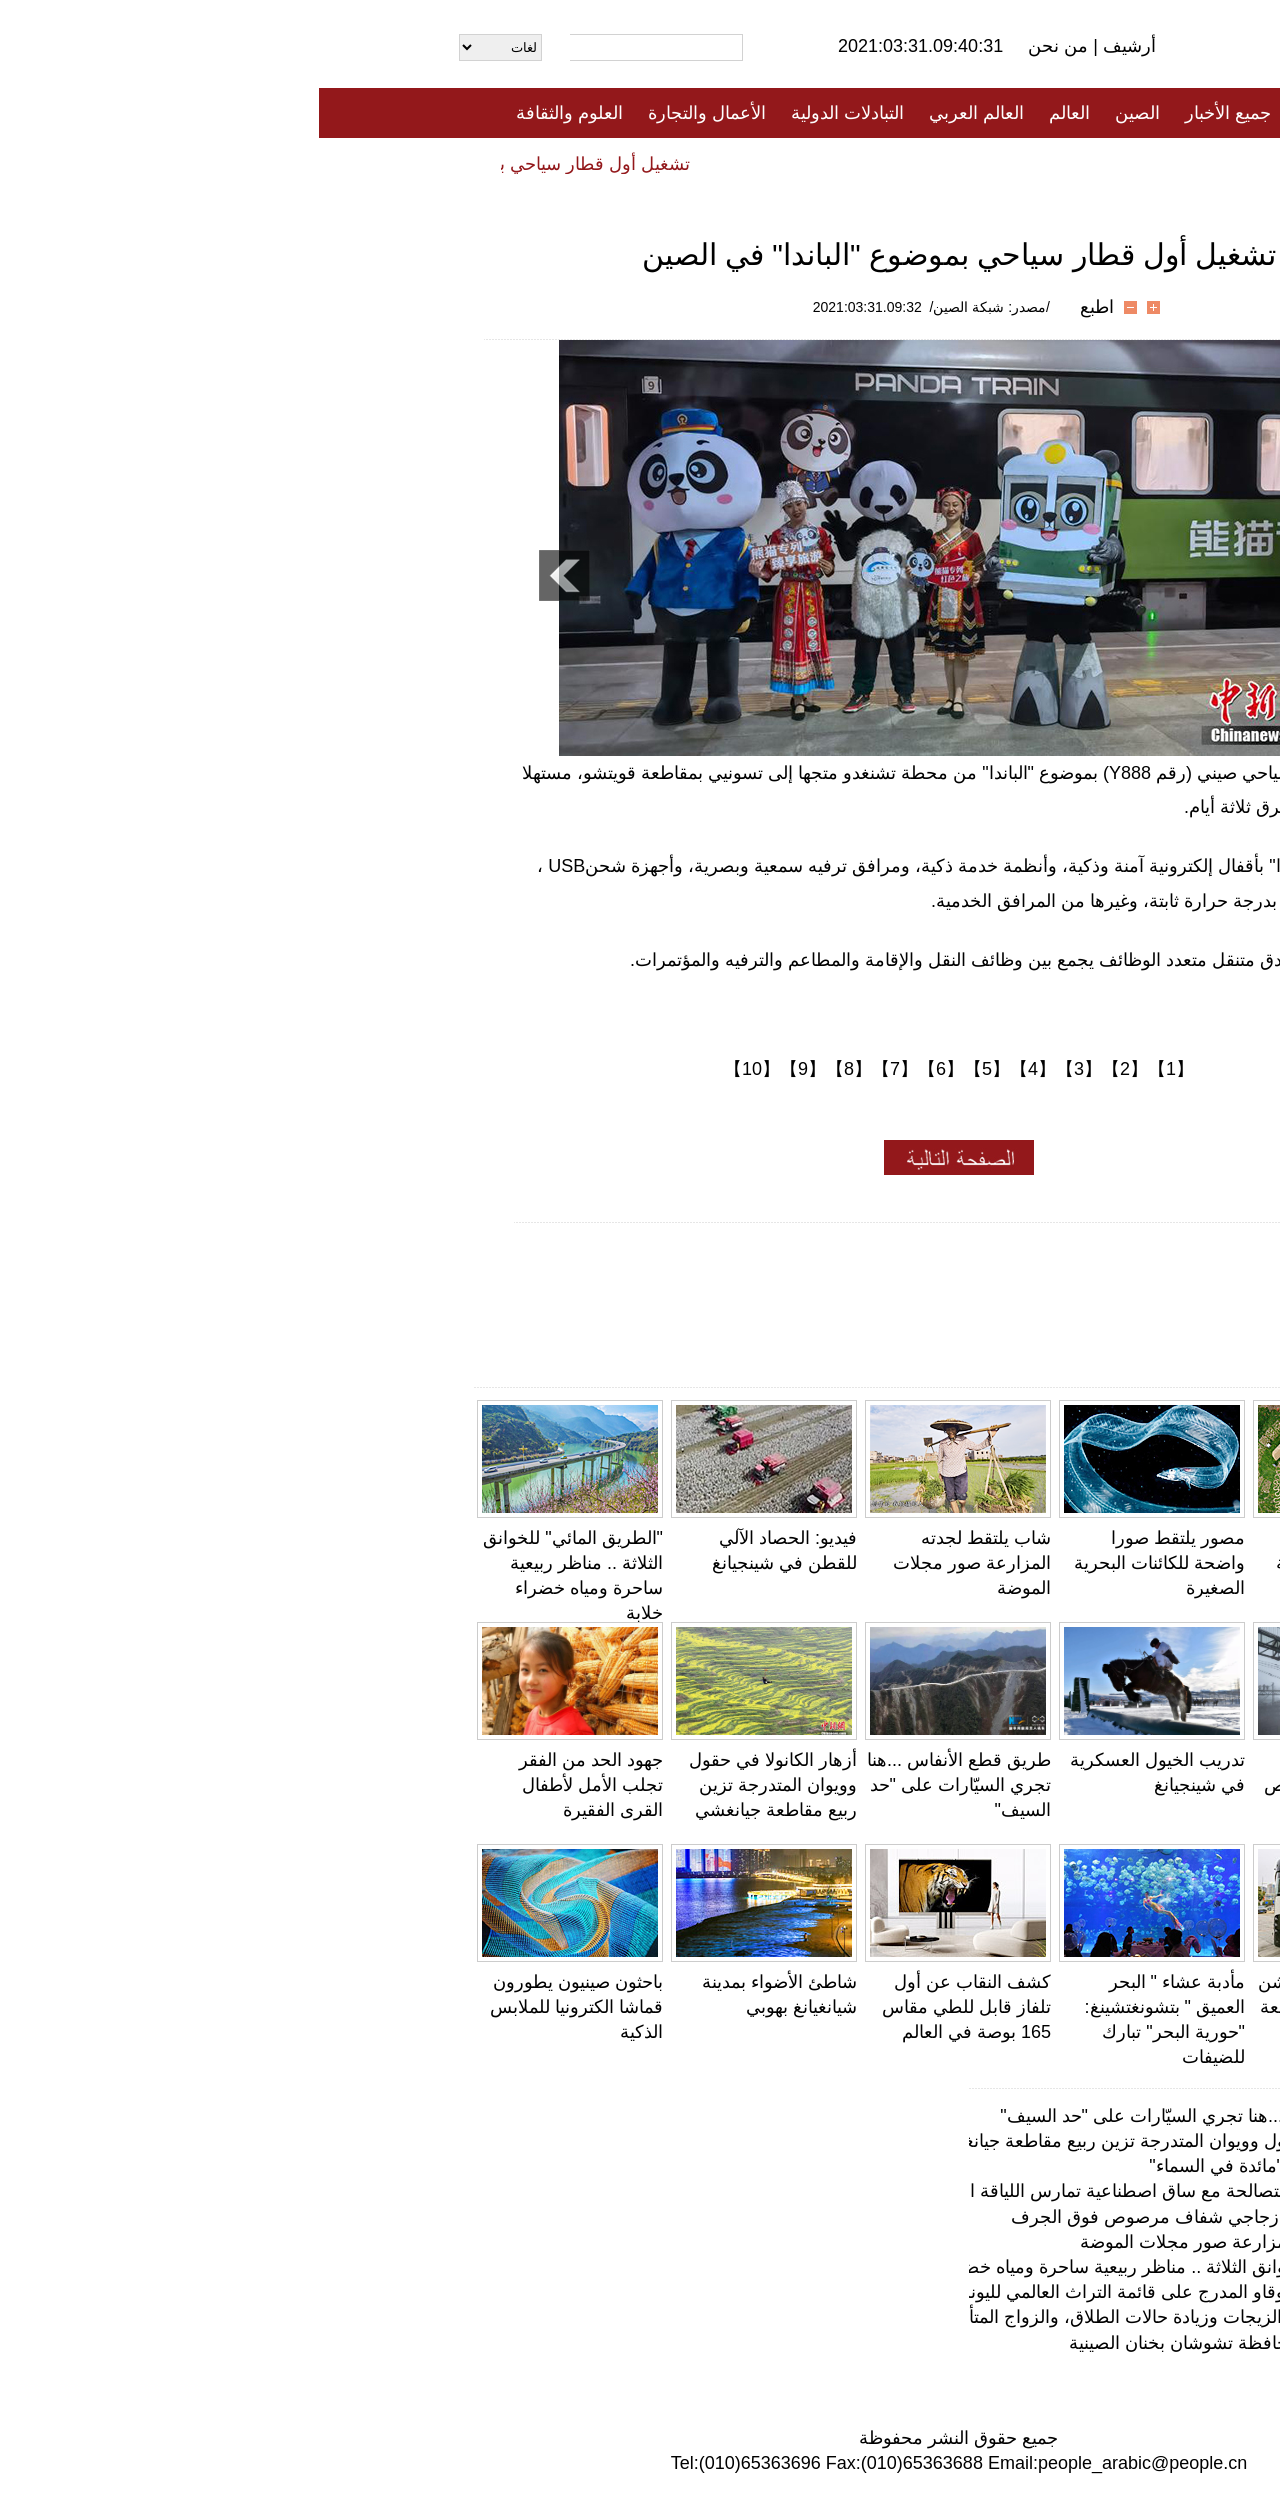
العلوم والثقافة (250, 113)
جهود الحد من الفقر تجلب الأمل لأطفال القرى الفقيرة (272, 1785)
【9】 (484, 1069)
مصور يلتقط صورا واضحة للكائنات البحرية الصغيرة (840, 1563)
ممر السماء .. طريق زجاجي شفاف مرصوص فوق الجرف (1032, 1785)
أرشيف (808, 46)
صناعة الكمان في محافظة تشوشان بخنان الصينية (931, 2343)
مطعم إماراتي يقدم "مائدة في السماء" (971, 2166)
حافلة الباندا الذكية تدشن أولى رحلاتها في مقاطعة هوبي (1029, 2007)
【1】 (852, 1069)
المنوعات (711, 163)
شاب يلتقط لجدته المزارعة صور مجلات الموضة (653, 1563)
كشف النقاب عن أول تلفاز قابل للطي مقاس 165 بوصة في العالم (647, 2007)
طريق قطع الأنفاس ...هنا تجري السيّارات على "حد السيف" (640, 1785)
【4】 (714, 1069)
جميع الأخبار (909, 113)
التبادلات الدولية (528, 113)
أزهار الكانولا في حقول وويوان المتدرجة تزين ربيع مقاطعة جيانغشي (454, 1785)
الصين (818, 113)
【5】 (668, 1069)
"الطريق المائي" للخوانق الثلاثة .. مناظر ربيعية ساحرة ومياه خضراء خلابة (846, 2267)
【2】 (806, 1069)
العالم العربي (657, 113)
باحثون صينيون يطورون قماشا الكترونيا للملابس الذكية (257, 2007)
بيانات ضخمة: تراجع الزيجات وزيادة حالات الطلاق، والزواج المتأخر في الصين (831, 2317)
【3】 (760, 1069)
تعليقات (625, 163)
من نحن (741, 46)
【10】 (433, 1069)
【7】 (576, 1069)
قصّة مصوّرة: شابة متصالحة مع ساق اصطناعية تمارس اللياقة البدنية (862, 2191)
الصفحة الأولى (1030, 113)
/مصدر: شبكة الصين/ (671, 307)
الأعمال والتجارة (388, 113)
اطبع (778, 307)
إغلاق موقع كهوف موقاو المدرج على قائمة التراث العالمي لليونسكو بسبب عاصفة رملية (790, 2292)
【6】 (622, 1069)
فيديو (553, 163)
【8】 (530, 1069)
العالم (750, 113)
